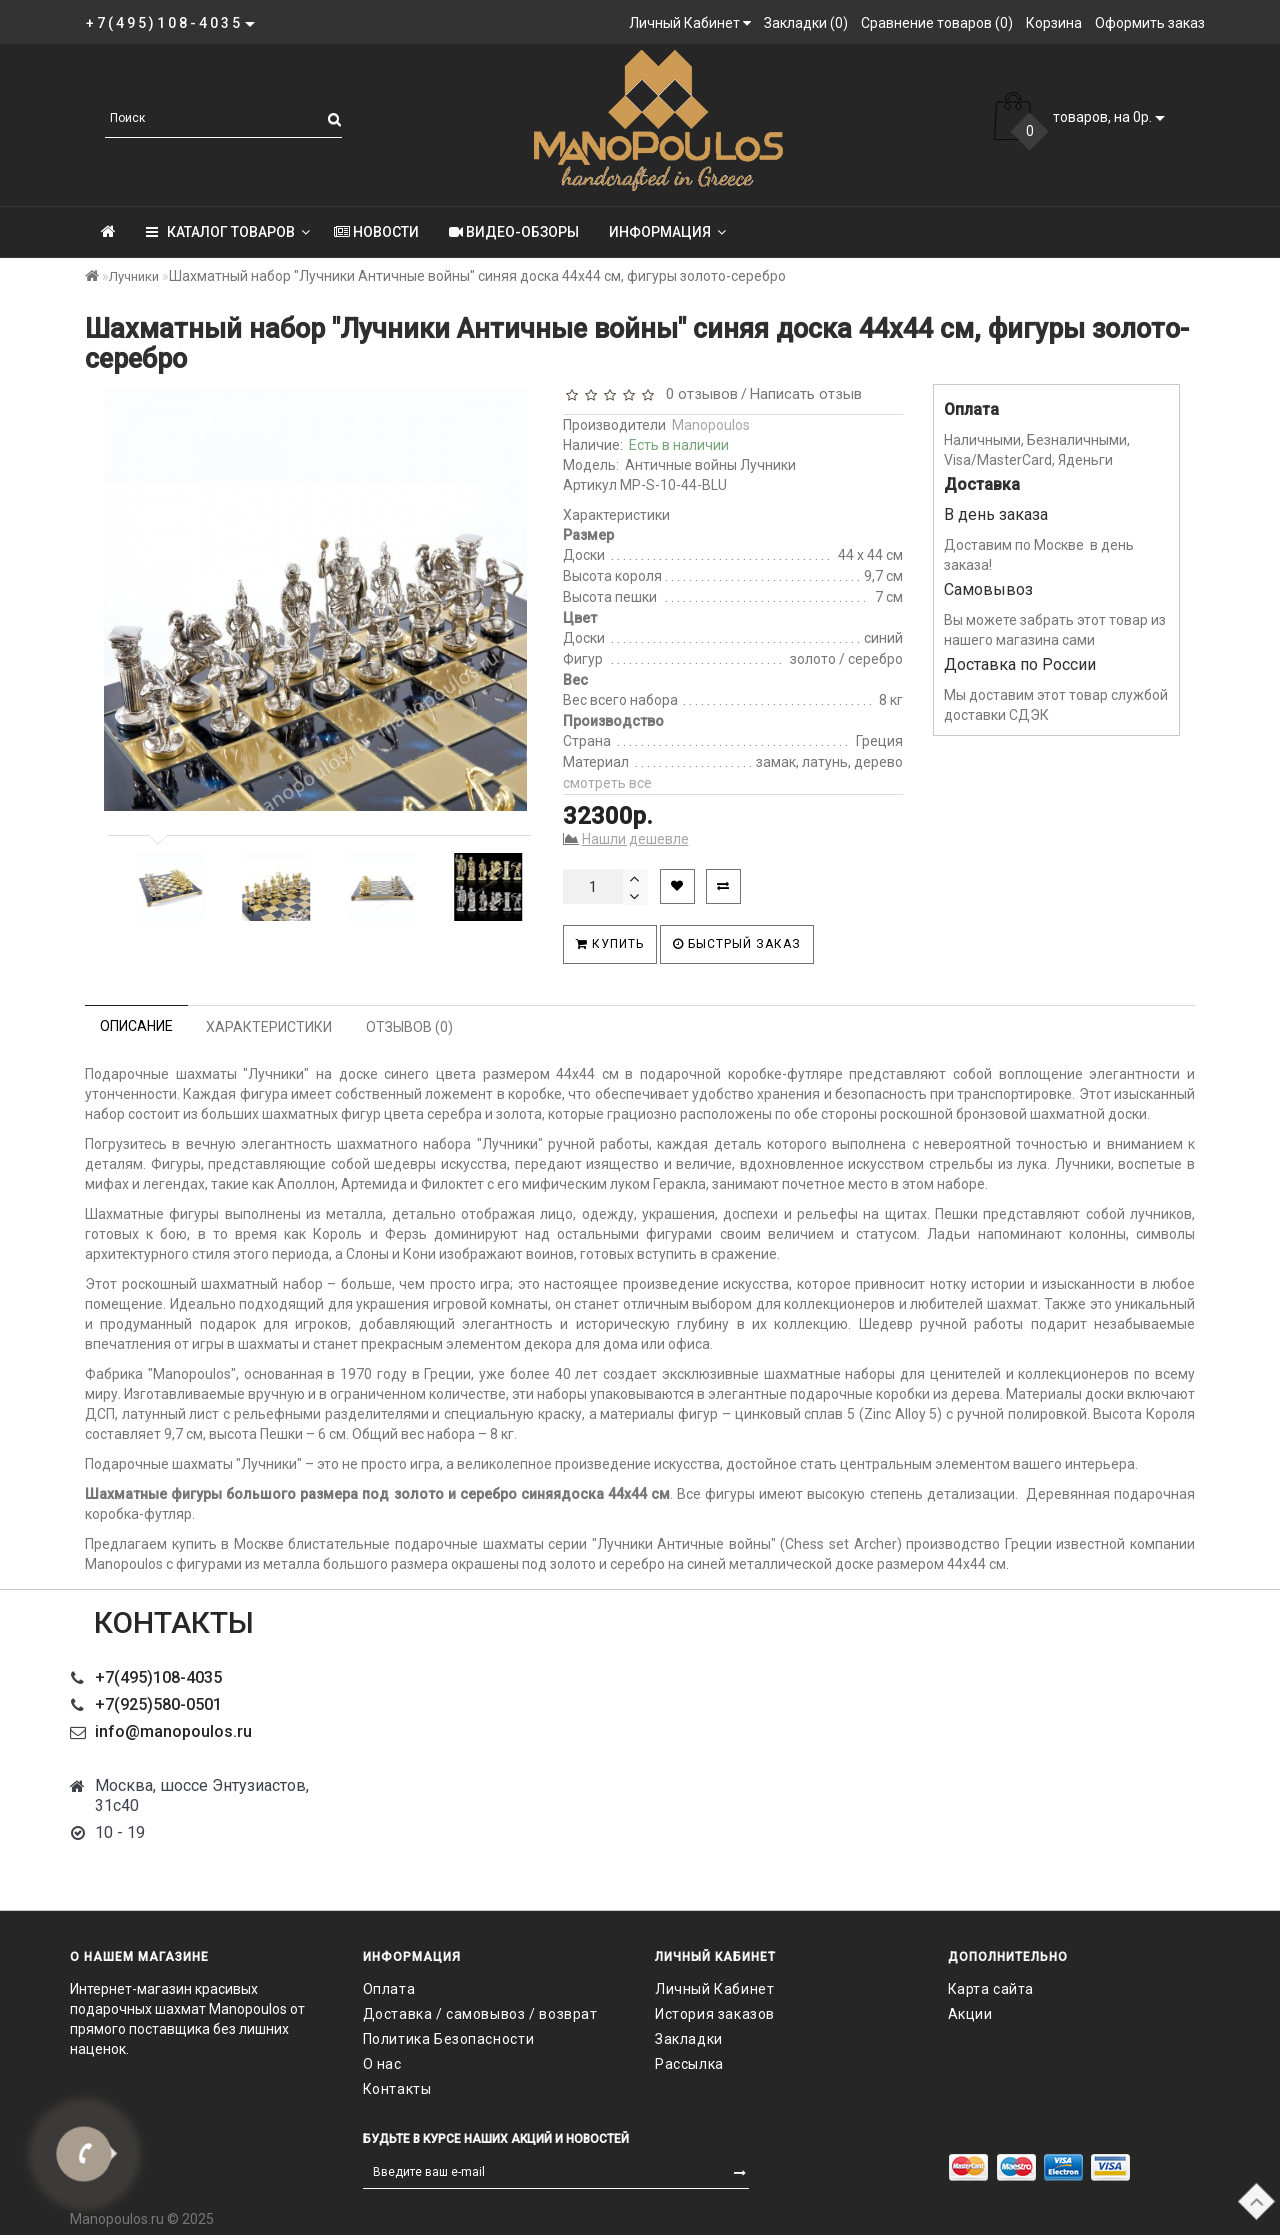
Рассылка (689, 2064)
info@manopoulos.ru (173, 1731)
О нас (382, 2064)
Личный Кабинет (714, 1989)
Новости (376, 232)
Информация (667, 232)
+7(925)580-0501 (158, 1704)
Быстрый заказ (737, 944)
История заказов (715, 2014)
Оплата (389, 1989)
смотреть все (607, 783)
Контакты (397, 2089)
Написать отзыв (806, 394)
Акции (970, 2014)
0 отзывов (698, 394)
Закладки (689, 2039)
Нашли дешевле (635, 839)
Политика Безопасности (449, 2039)
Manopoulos (711, 425)
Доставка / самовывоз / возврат (480, 2014)
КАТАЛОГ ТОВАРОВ (228, 232)
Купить (610, 944)
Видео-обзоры (514, 232)
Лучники (134, 276)
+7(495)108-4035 (158, 1677)
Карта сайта (991, 1989)
